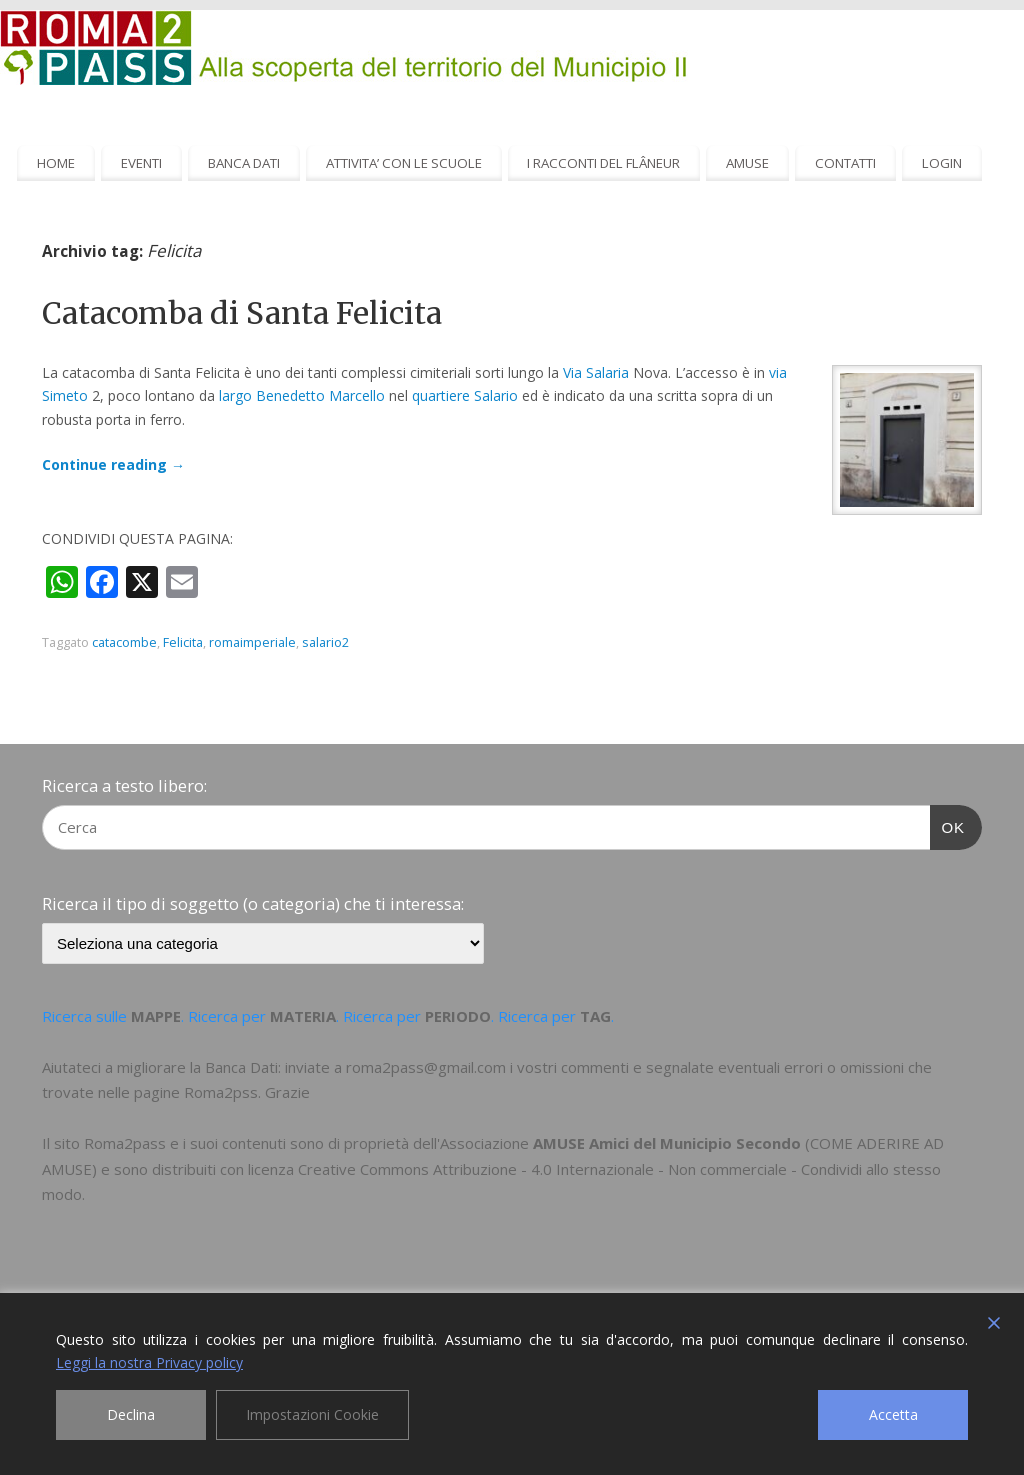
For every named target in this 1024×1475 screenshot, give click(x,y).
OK (948, 825)
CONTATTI (845, 163)
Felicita (183, 642)
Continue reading (113, 464)
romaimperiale (252, 642)
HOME (56, 163)
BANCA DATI (244, 163)
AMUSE (747, 163)
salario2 (325, 642)
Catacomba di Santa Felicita (242, 313)
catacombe (124, 642)
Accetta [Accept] (893, 1414)
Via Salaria (596, 372)
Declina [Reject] (131, 1414)
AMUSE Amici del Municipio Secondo (667, 1143)
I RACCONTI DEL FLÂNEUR (603, 163)
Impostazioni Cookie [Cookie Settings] (312, 1414)
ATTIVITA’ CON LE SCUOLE (404, 163)
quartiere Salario (465, 395)
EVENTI (141, 163)
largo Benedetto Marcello (302, 395)
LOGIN (942, 163)
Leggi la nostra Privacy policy (149, 1362)
